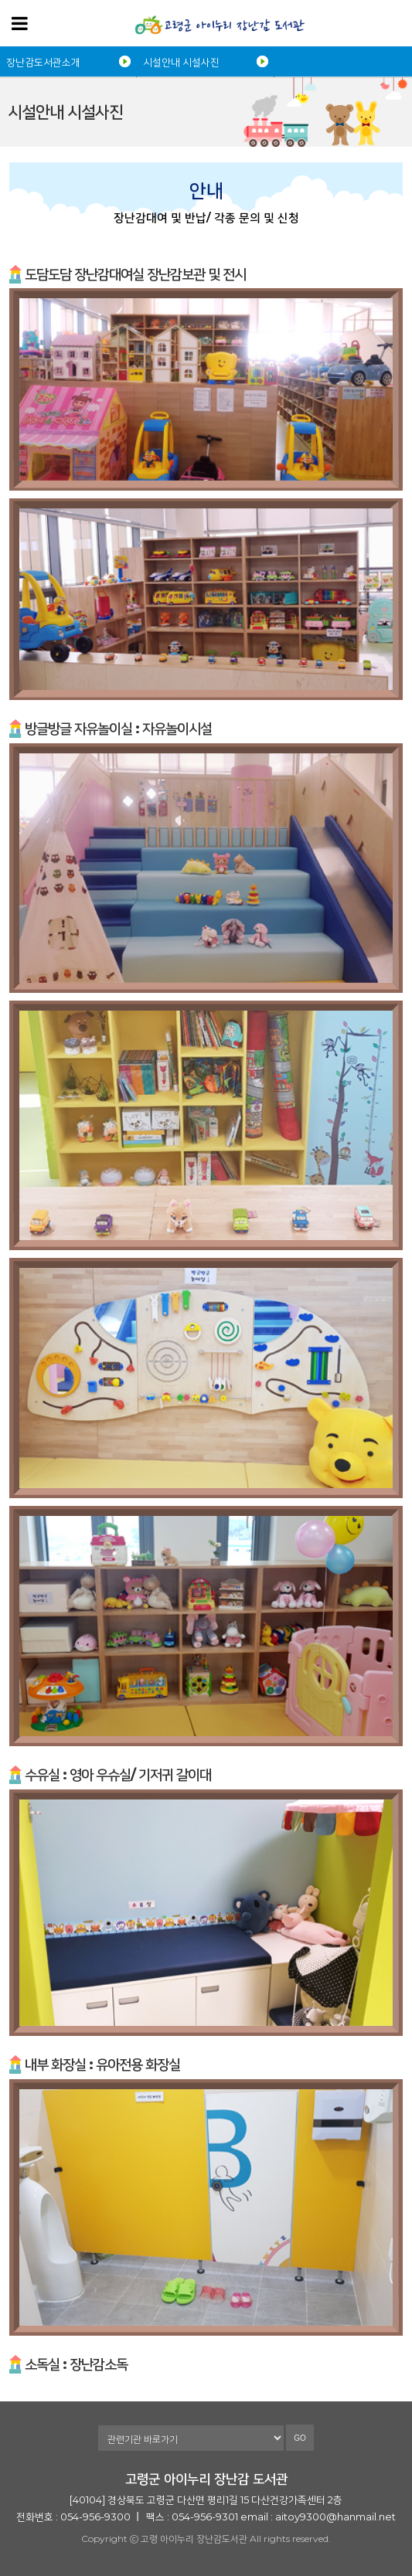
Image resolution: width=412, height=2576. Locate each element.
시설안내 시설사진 (181, 62)
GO (300, 2438)
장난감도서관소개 (43, 62)
